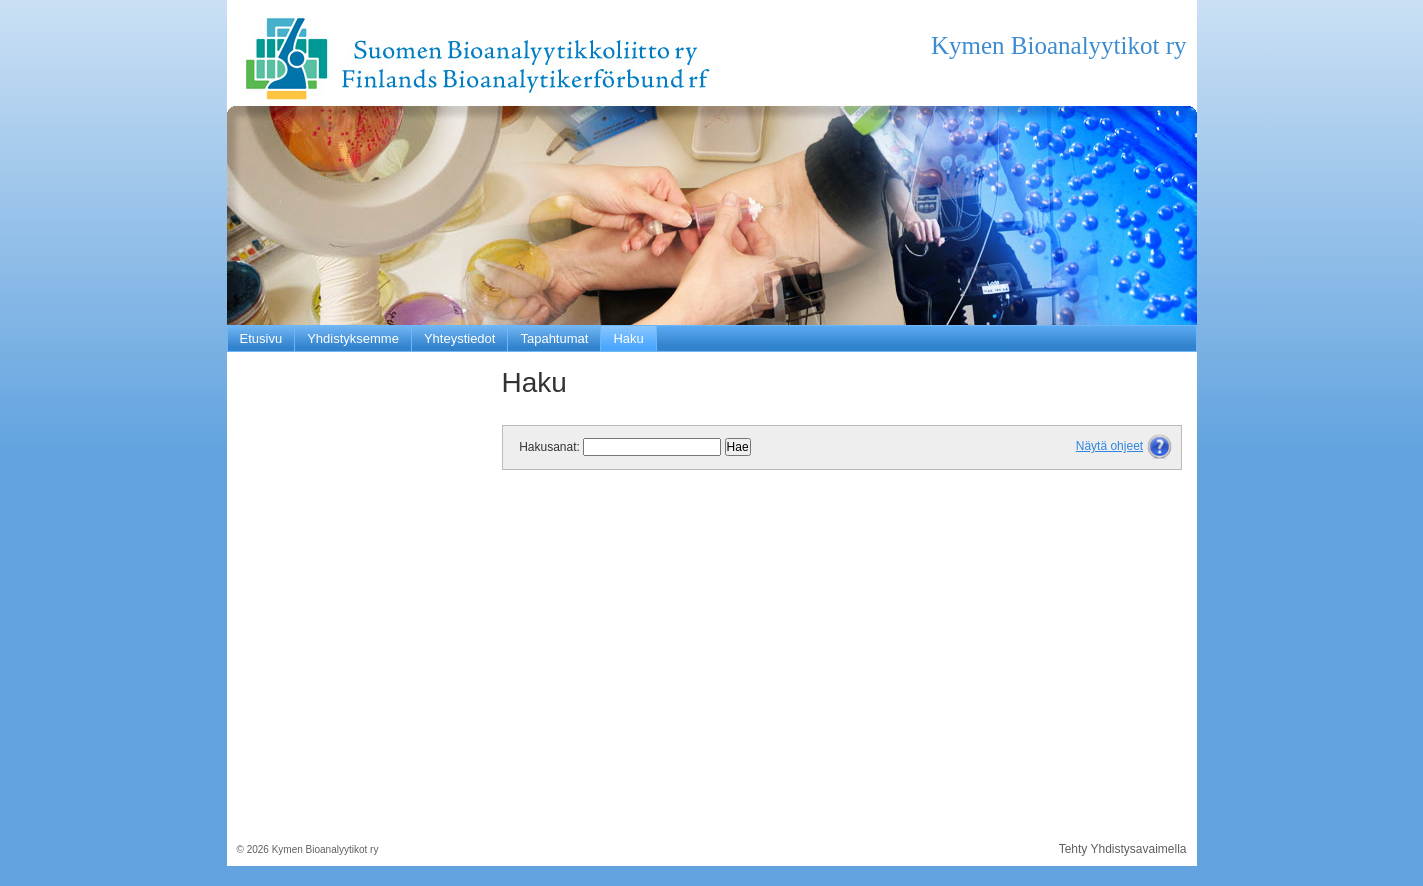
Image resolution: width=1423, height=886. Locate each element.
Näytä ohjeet (1109, 446)
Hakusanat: (549, 447)
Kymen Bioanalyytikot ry (1059, 45)
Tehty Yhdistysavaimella (1123, 849)
